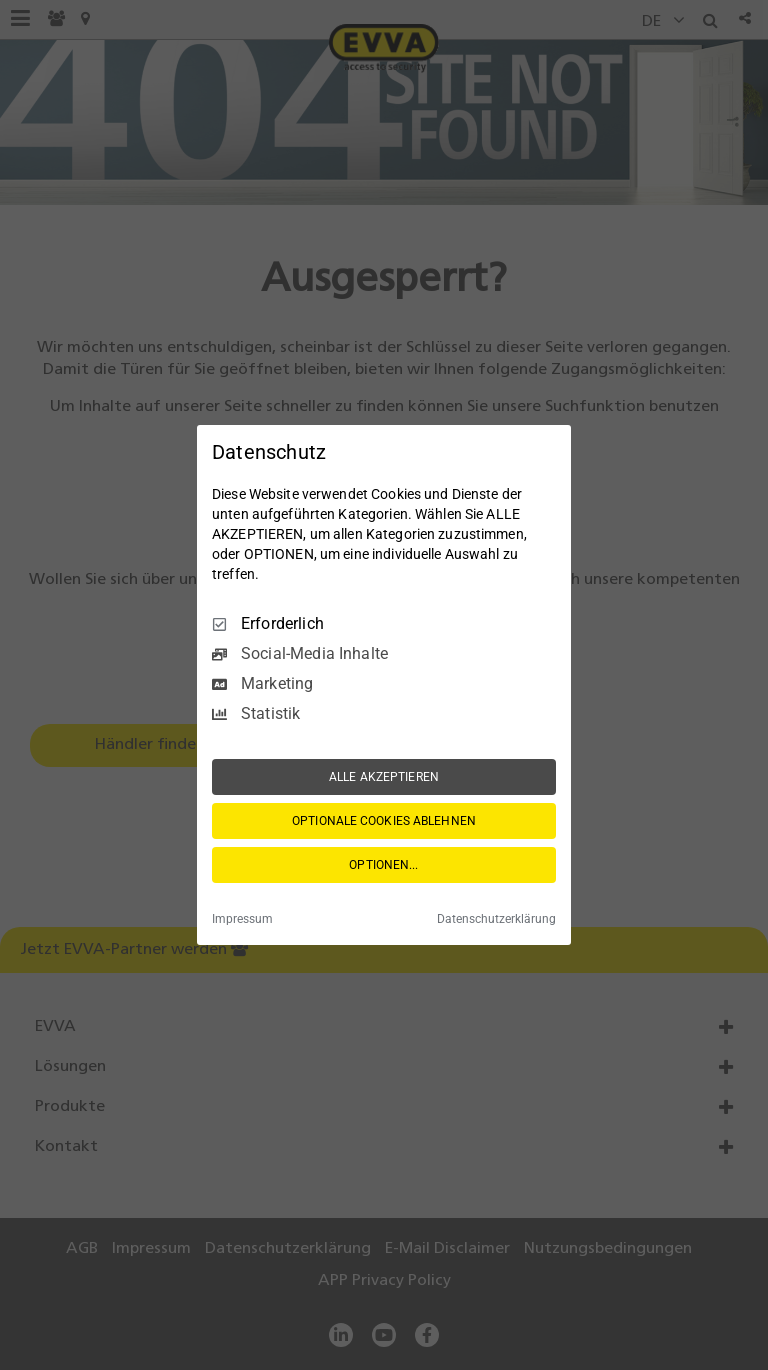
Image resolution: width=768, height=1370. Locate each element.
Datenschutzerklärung (496, 919)
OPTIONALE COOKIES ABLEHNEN (384, 821)
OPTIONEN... (383, 865)
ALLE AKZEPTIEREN (384, 777)
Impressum (242, 919)
